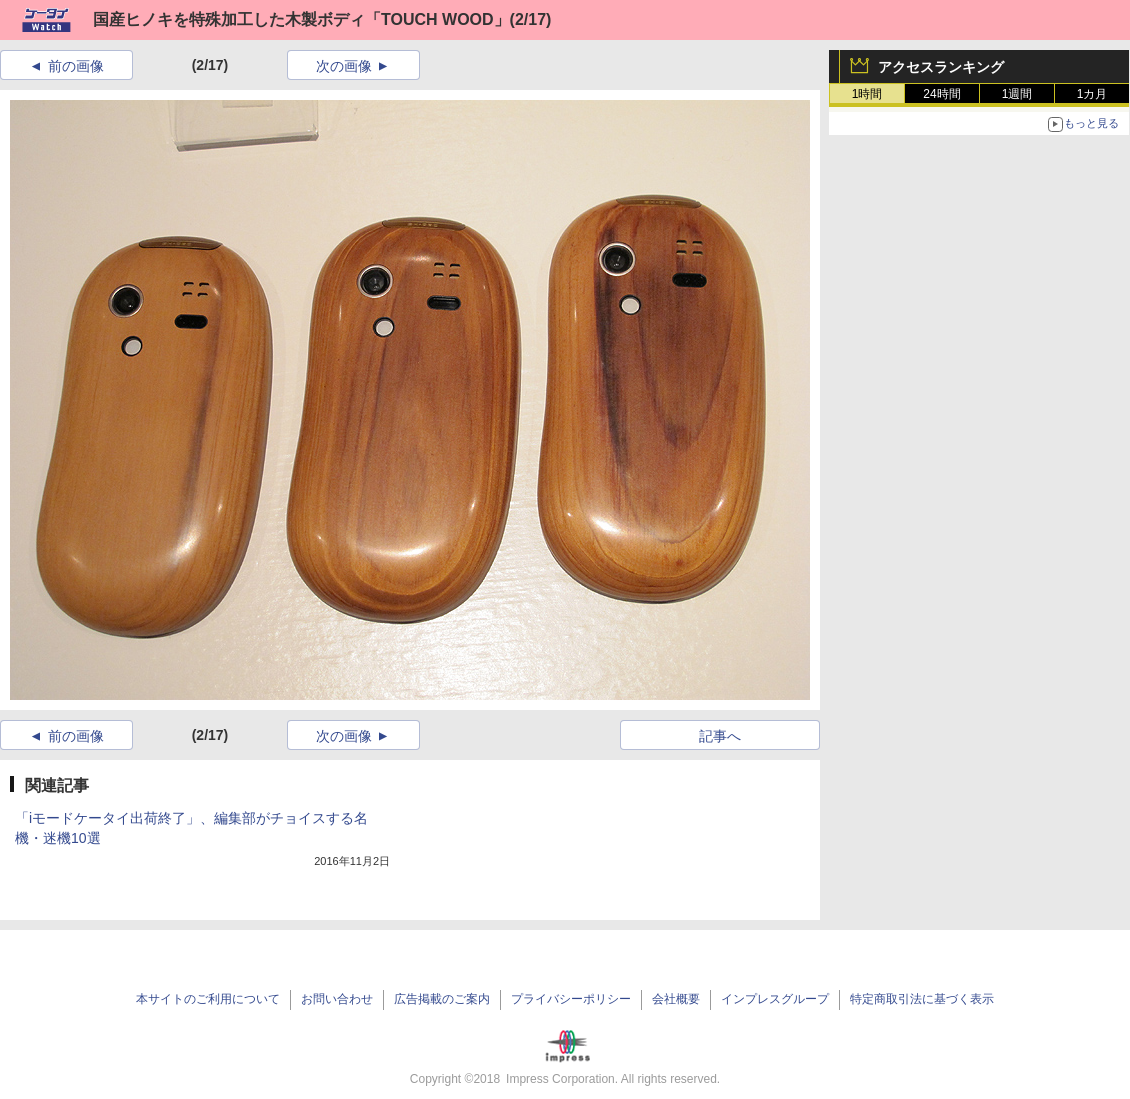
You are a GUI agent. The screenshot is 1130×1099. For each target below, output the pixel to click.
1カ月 (1092, 94)
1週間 (1017, 94)
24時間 (941, 94)
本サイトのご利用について (208, 999)
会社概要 (676, 999)
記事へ (720, 736)
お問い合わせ (337, 999)
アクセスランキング (941, 67)
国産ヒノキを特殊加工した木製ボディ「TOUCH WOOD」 (301, 19)
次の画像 (344, 66)
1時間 (867, 94)
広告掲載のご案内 (442, 999)
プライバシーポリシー (571, 999)
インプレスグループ (775, 999)
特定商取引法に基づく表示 (922, 999)
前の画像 (76, 66)
